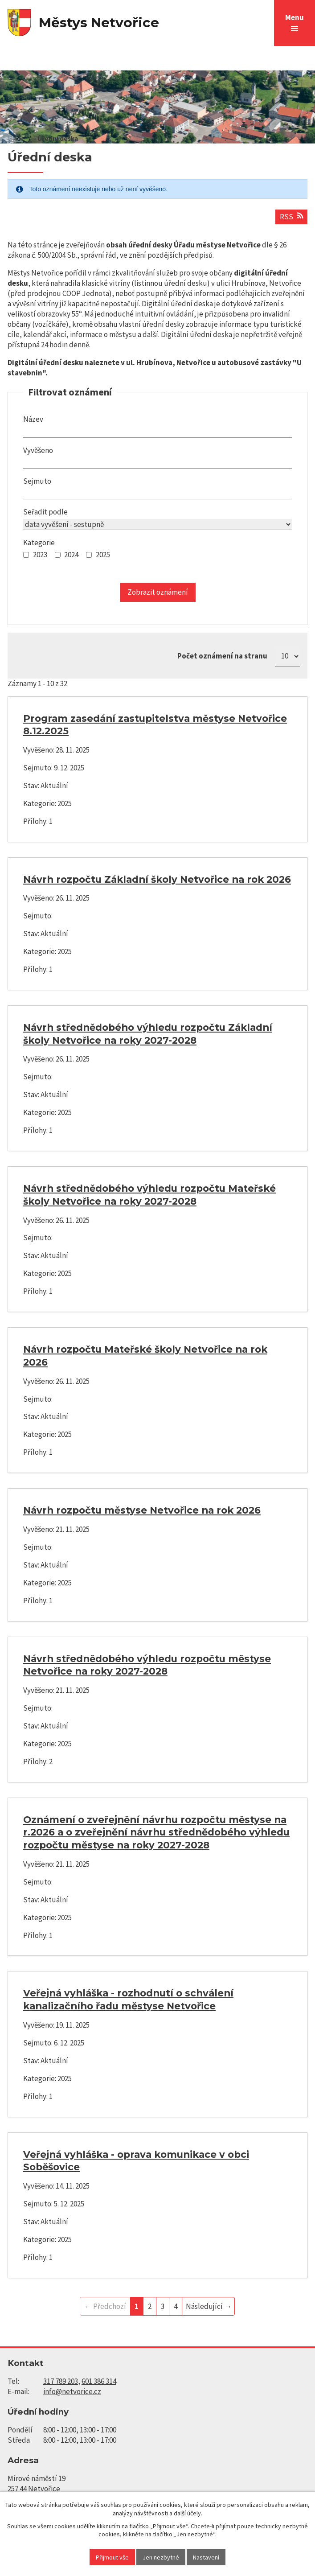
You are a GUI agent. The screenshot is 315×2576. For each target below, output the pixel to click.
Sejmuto (37, 481)
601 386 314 (99, 2381)
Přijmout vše (112, 2557)
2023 (40, 555)
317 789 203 (60, 2381)
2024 (71, 555)
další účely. (188, 2513)
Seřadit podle (45, 512)
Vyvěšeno (38, 450)
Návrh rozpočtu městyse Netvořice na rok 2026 (142, 1510)
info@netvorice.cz (72, 2391)
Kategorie (39, 542)
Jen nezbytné (161, 2557)
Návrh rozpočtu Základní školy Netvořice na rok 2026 (157, 879)
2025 (103, 555)
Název (33, 419)
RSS (291, 217)
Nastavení (206, 2557)
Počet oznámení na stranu (222, 656)
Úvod (15, 138)
